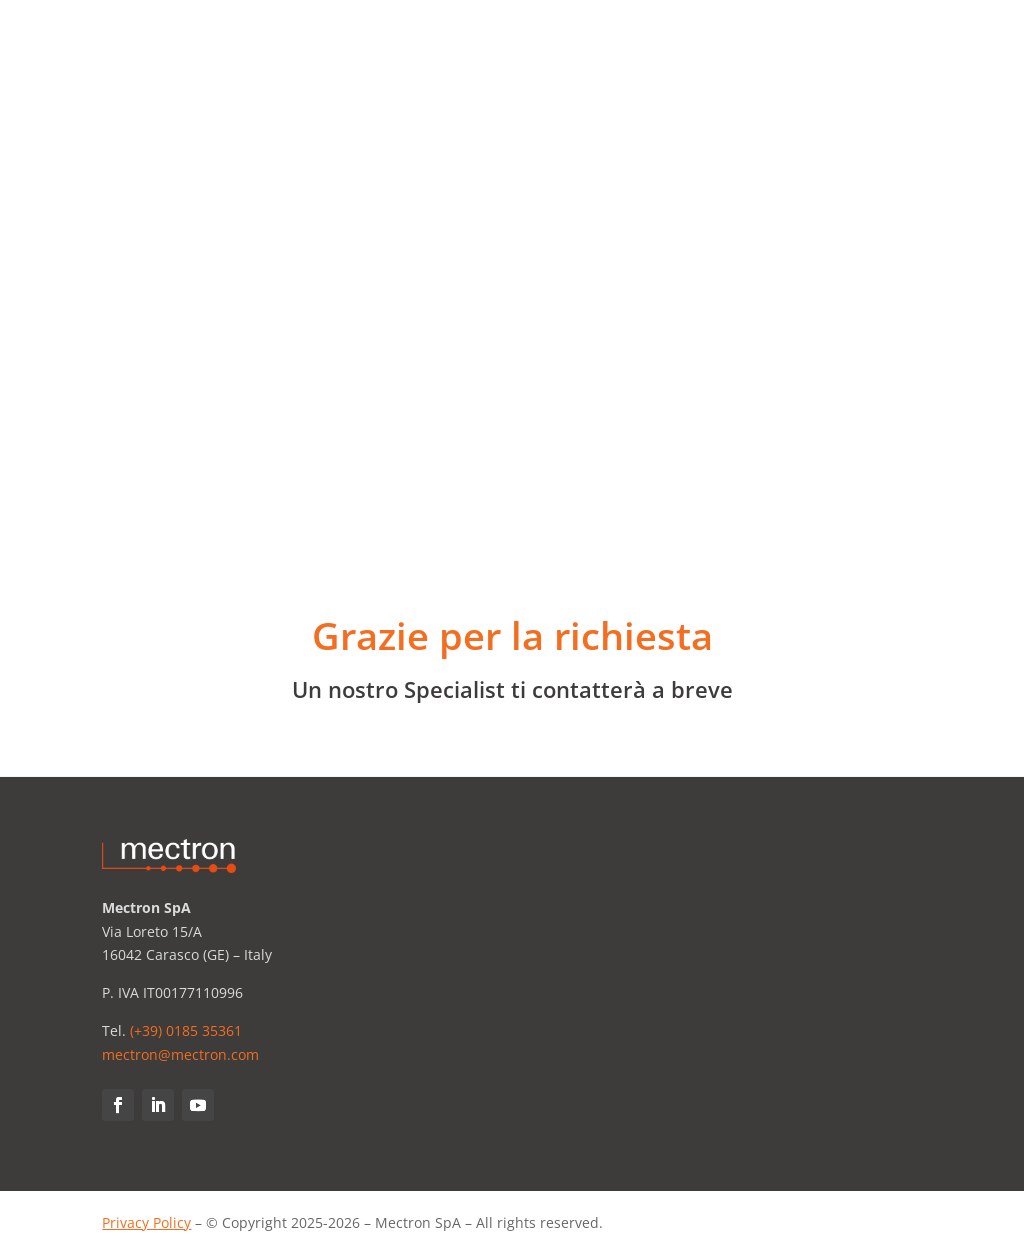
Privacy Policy (146, 1222)
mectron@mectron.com (180, 1054)
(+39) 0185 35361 (186, 1030)
